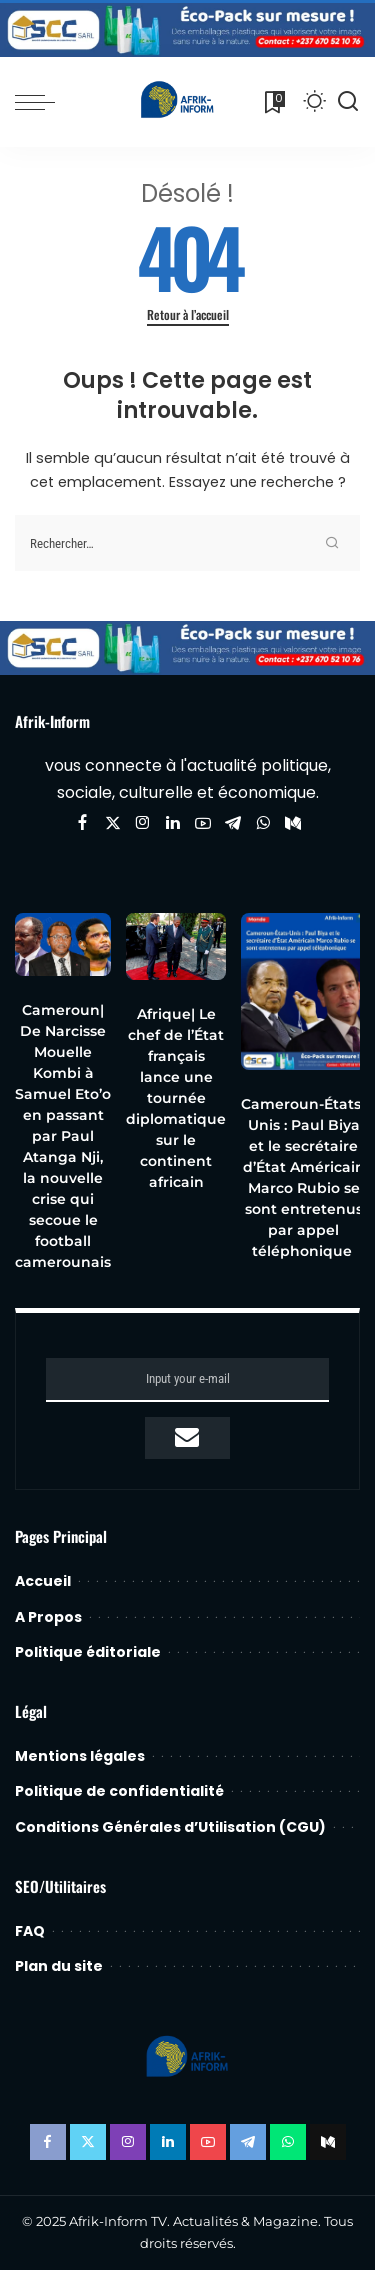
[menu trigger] (40, 102)
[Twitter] (113, 824)
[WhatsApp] (263, 824)
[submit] (187, 1438)
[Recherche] (348, 102)
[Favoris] (273, 102)
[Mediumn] (293, 824)
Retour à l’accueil (188, 315)
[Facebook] (82, 824)
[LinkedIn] (173, 824)
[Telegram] (233, 824)
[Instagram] (143, 824)
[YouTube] (203, 824)
